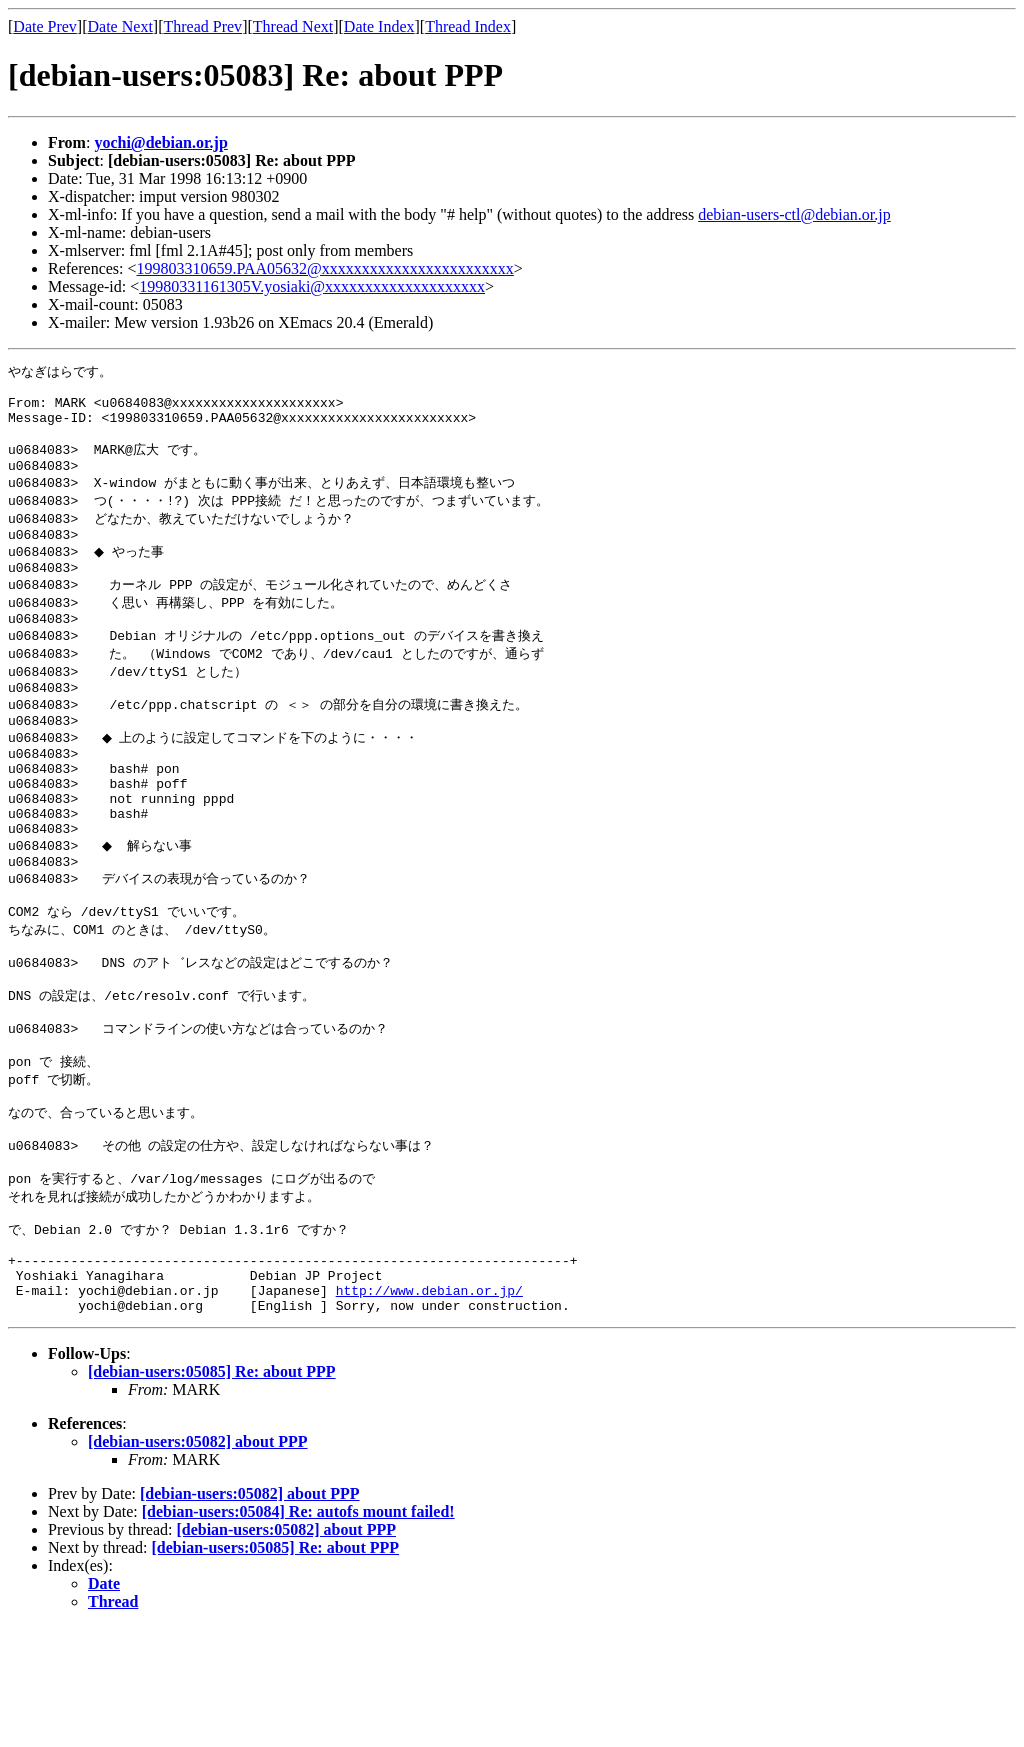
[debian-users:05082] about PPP (198, 1561)
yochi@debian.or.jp (160, 142)
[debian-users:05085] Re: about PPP (212, 1491)
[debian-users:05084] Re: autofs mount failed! (298, 1631)
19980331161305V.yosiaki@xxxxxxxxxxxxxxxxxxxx (312, 286)
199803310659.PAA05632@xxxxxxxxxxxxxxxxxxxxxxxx (325, 268)
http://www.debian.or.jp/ (429, 1407)
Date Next (120, 26)
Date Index (379, 26)
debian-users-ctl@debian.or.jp (794, 214)
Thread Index (468, 26)
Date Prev (45, 26)
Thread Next (293, 26)
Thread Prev (202, 26)
